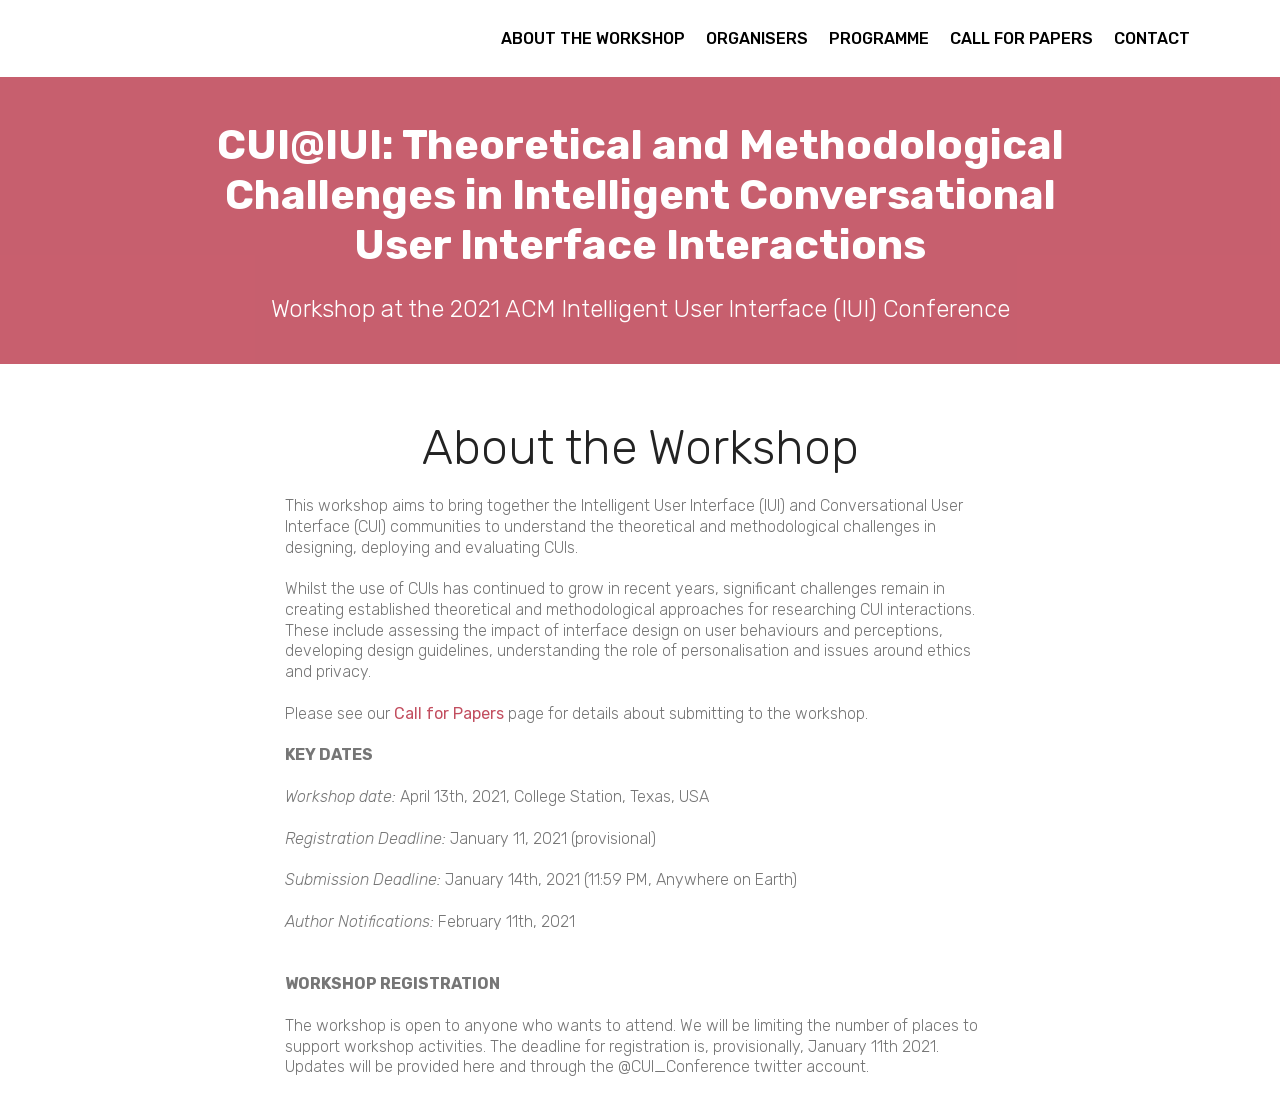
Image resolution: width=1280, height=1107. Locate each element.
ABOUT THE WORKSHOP (593, 38)
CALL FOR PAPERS (1021, 38)
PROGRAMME (879, 38)
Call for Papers (449, 713)
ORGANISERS (757, 38)
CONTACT (1152, 38)
